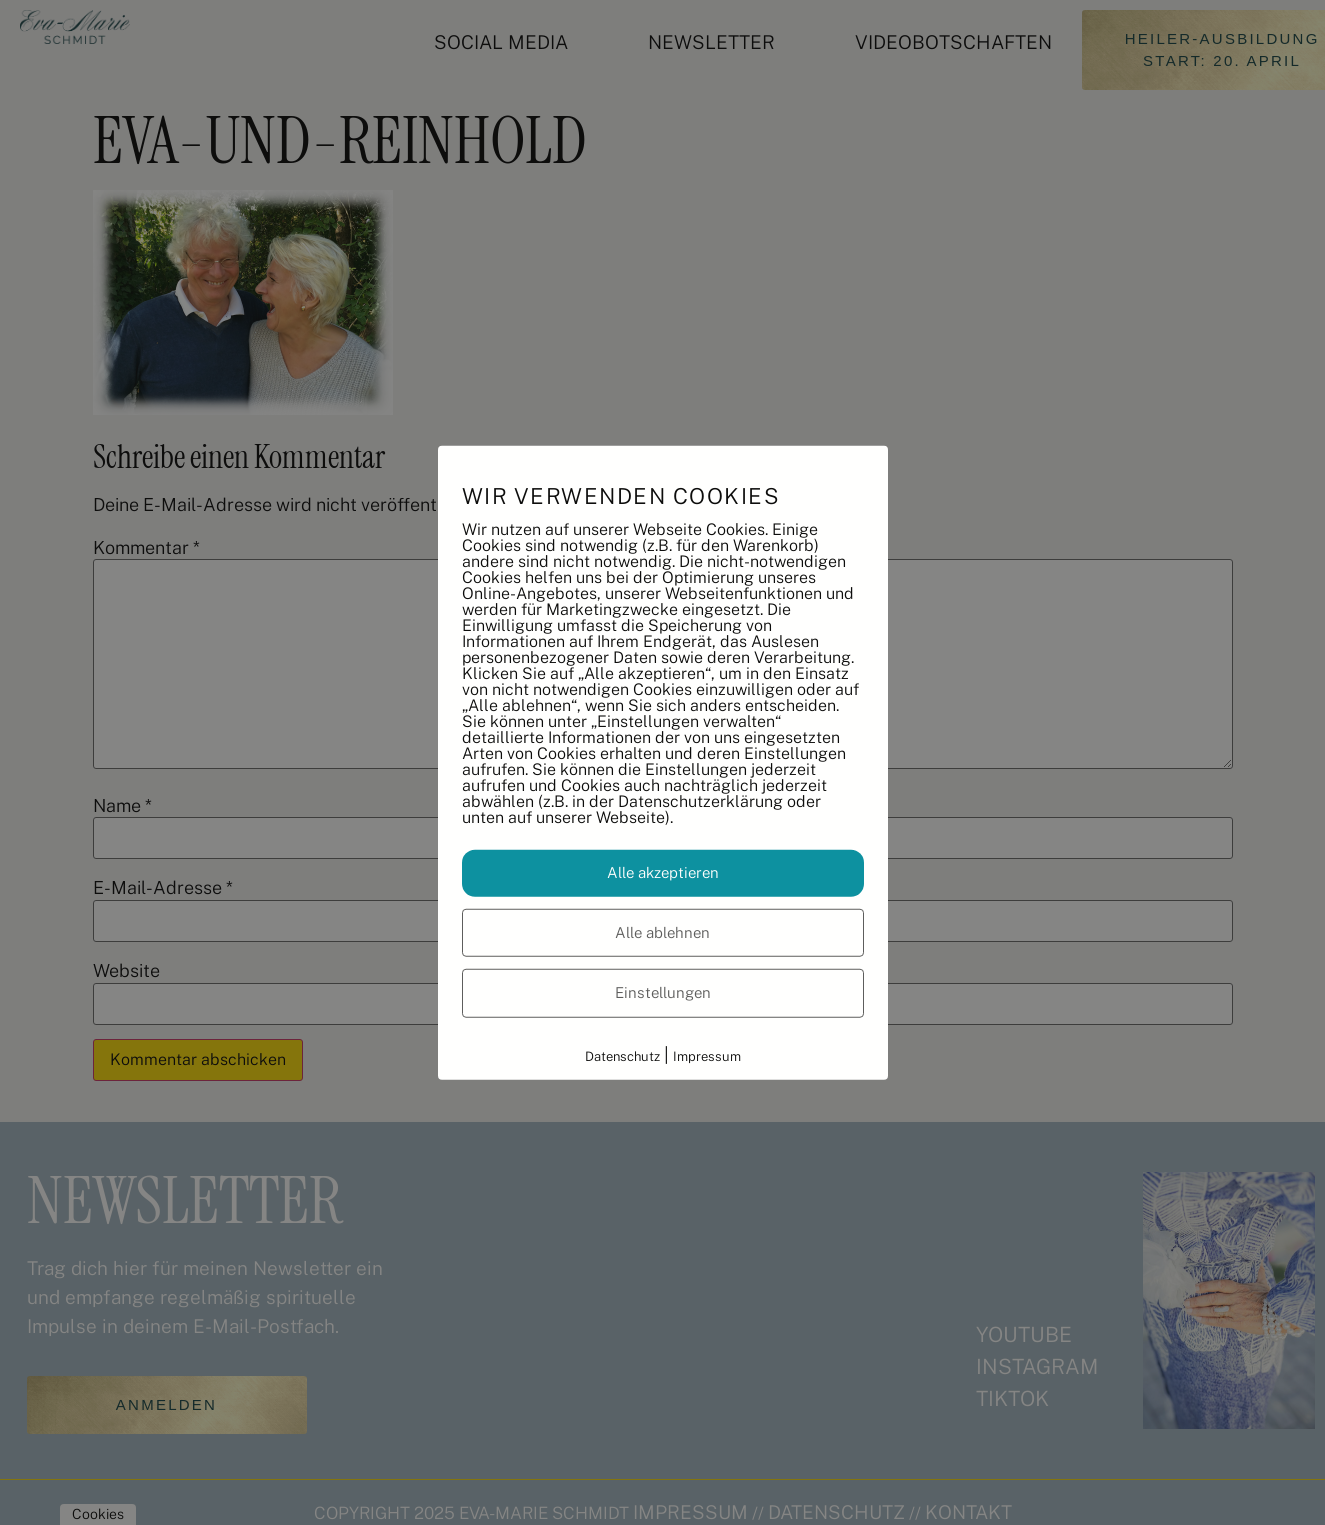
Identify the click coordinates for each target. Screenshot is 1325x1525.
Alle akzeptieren (663, 872)
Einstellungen (663, 992)
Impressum (707, 1055)
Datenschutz (622, 1055)
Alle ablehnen (662, 931)
